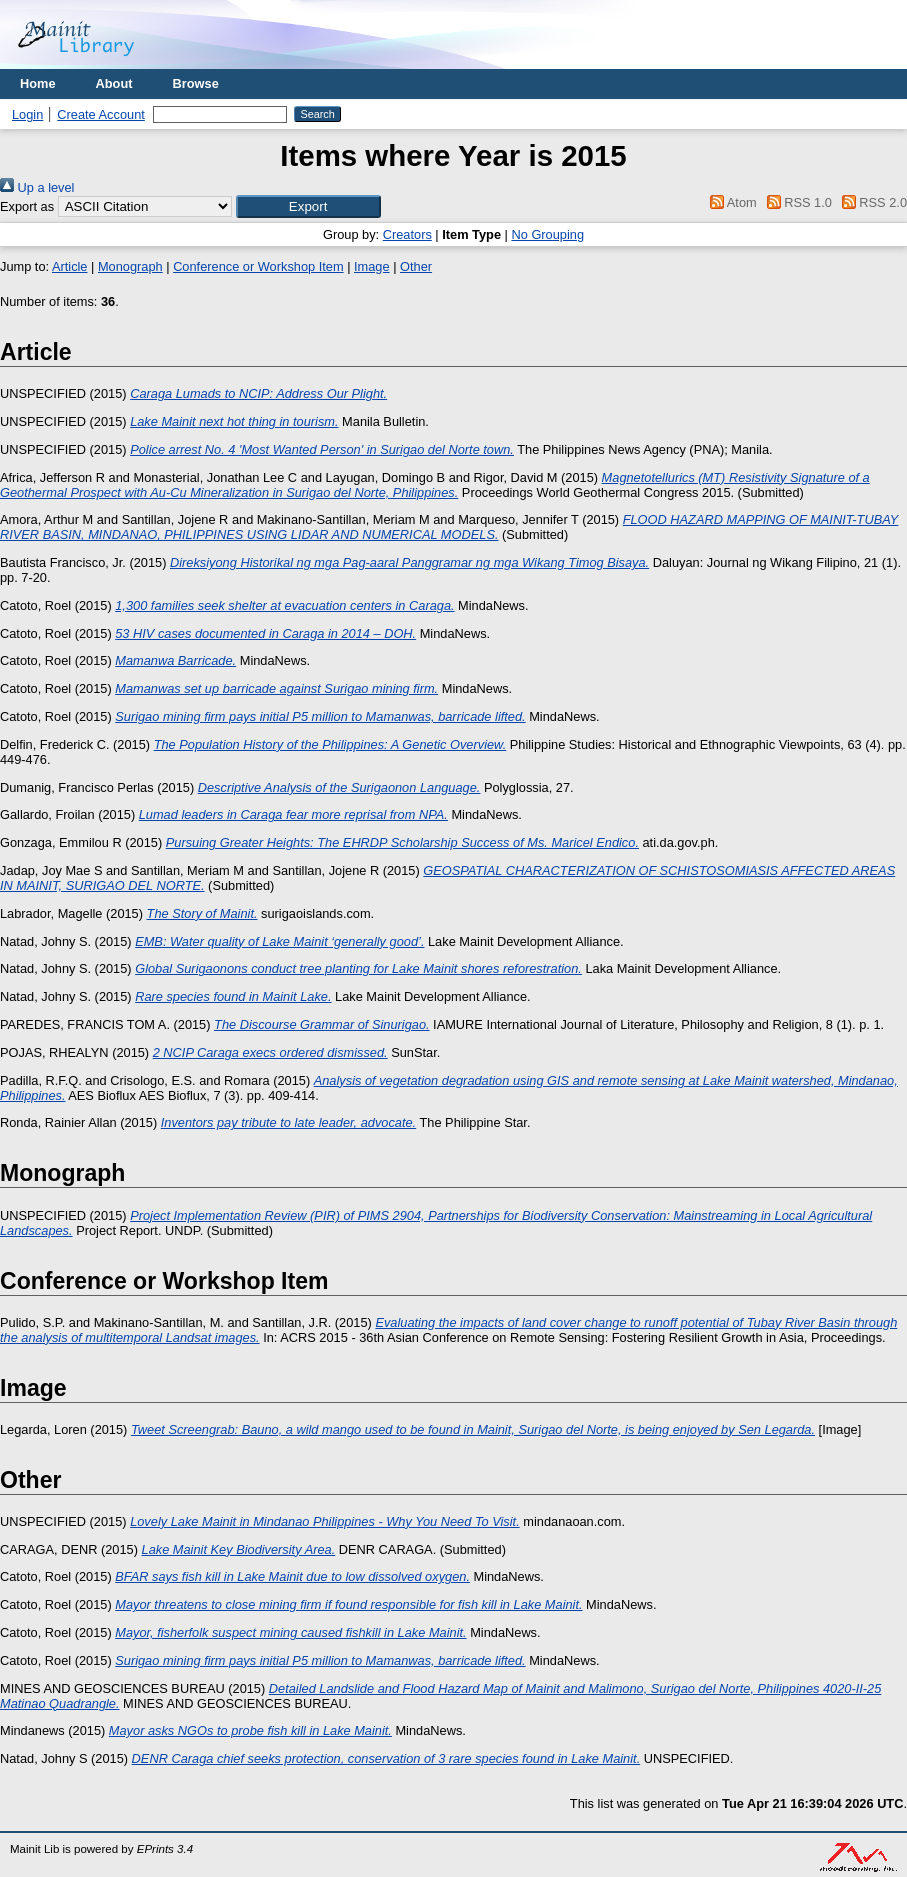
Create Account (101, 114)
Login (27, 114)
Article (70, 266)
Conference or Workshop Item (258, 266)
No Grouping (547, 234)
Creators (407, 234)
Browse (196, 83)
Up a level (37, 187)
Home (38, 83)
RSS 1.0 (796, 202)
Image (372, 266)
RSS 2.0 (871, 202)
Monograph (130, 266)
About (114, 83)
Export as (27, 206)
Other (416, 266)
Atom (730, 202)
